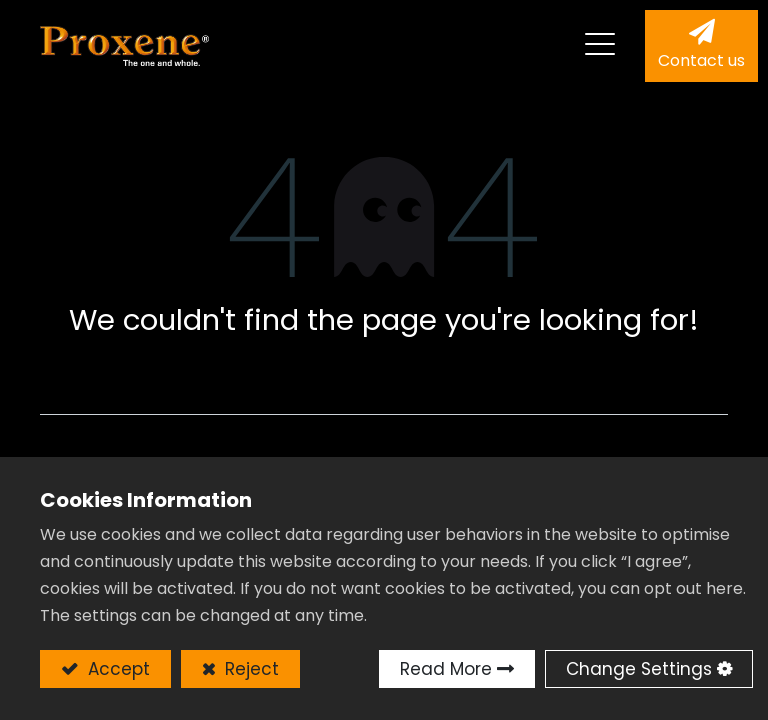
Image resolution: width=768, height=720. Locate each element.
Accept (116, 669)
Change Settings (639, 669)
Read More (446, 669)
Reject (249, 669)
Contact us (701, 60)
